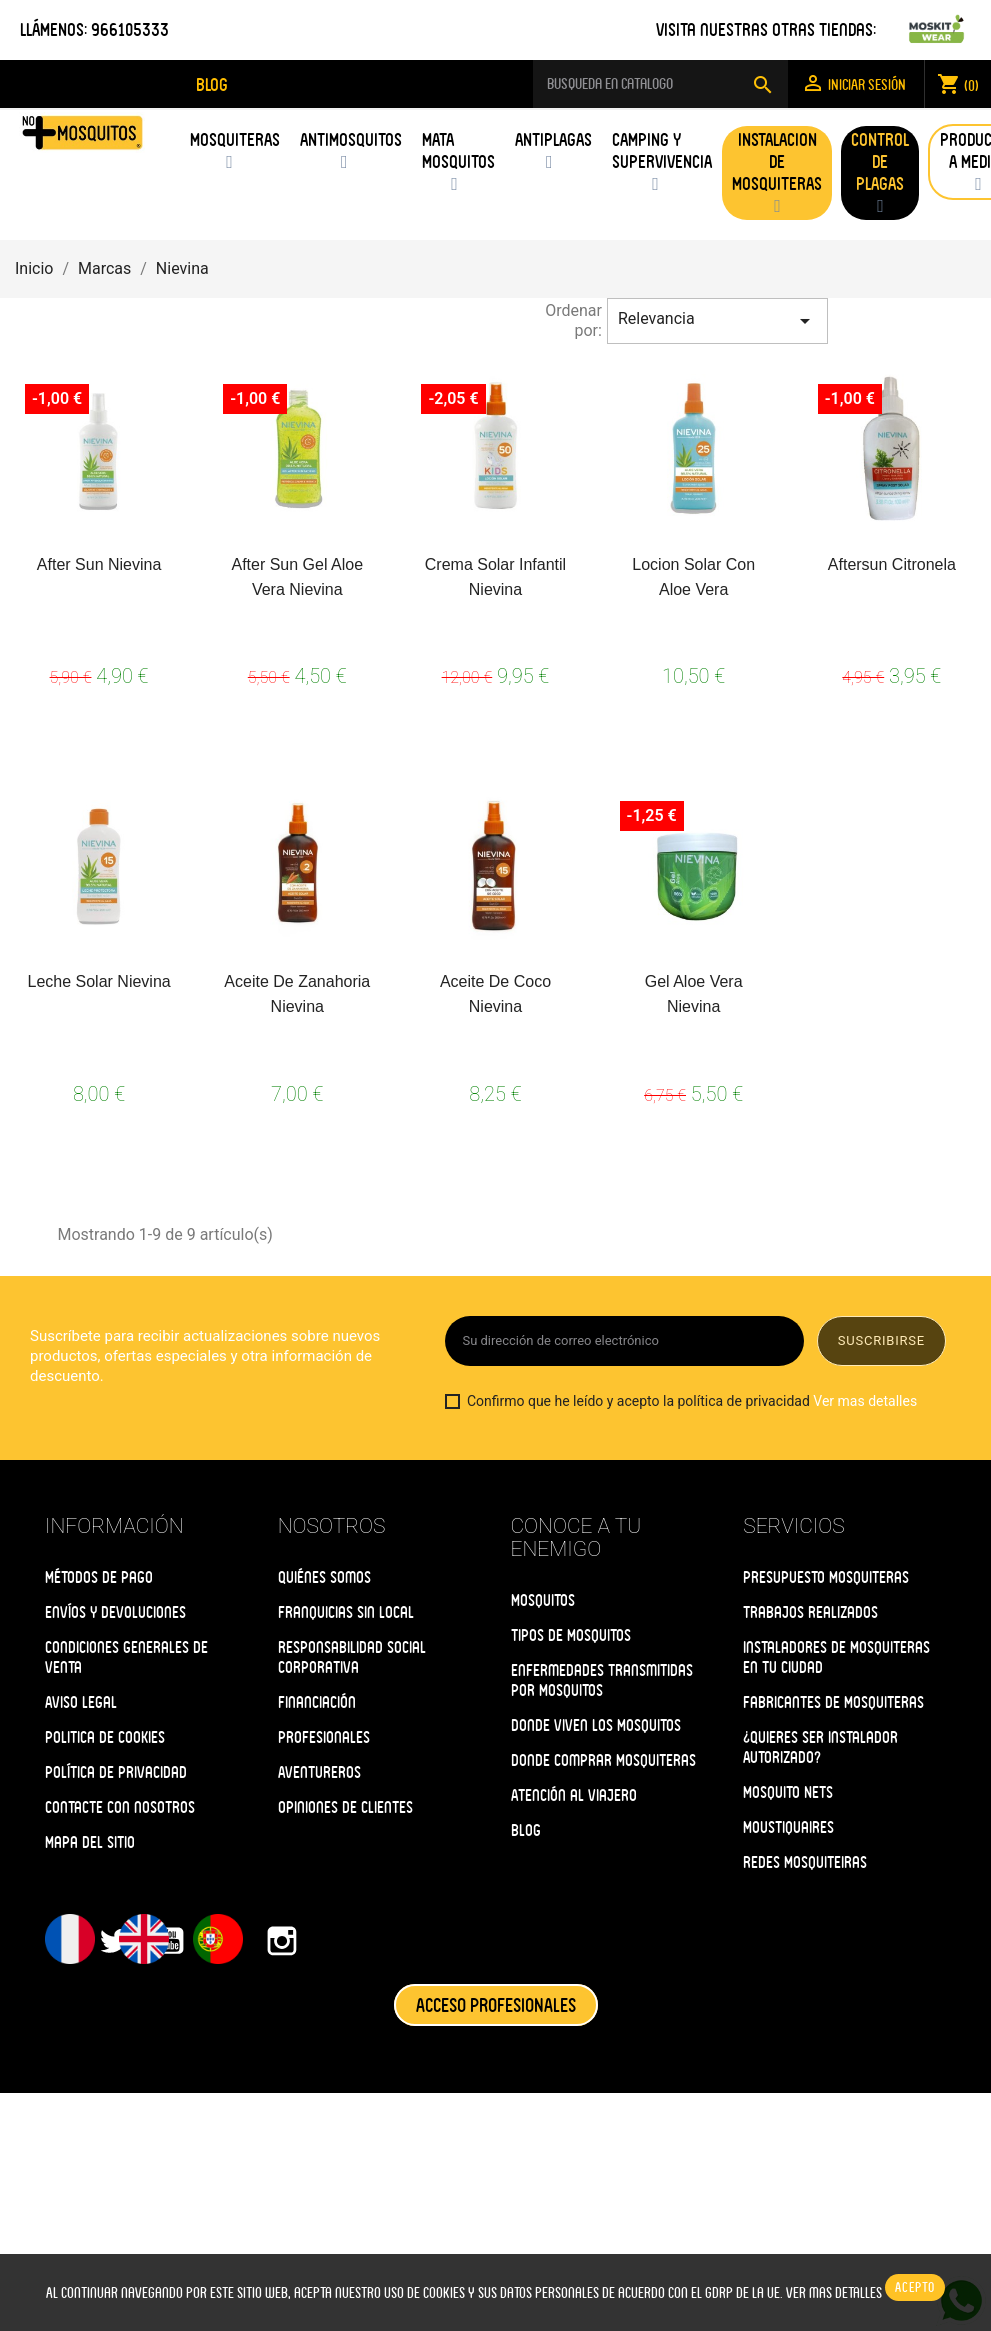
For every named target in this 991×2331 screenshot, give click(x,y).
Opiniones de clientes (345, 1807)
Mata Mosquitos (458, 150)
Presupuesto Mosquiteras (826, 1577)
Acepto (915, 2287)
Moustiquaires (788, 1827)
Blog (526, 1830)
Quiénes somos (324, 1577)
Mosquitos (543, 1600)
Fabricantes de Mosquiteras (833, 1702)
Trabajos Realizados (810, 1612)
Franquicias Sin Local (346, 1612)
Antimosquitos (351, 139)
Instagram (282, 1941)
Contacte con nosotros (120, 1807)
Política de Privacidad (116, 1772)
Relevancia (717, 321)
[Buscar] (660, 84)
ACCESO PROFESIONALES (496, 2005)
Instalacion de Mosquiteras (777, 161)
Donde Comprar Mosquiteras (603, 1760)
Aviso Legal (81, 1702)
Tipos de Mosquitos (571, 1635)
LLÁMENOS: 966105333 (94, 29)
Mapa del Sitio (90, 1842)
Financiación (317, 1702)
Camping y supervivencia (662, 150)
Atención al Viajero (574, 1795)
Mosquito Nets (788, 1792)
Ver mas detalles (865, 1401)
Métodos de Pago (99, 1577)
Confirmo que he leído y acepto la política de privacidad (681, 1402)
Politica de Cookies (105, 1737)
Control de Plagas (880, 161)
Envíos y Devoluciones (115, 1612)
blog (212, 84)
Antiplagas (553, 139)
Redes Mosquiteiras (805, 1862)
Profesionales (324, 1737)
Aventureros (319, 1772)
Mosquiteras (235, 139)
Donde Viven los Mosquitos (596, 1725)
